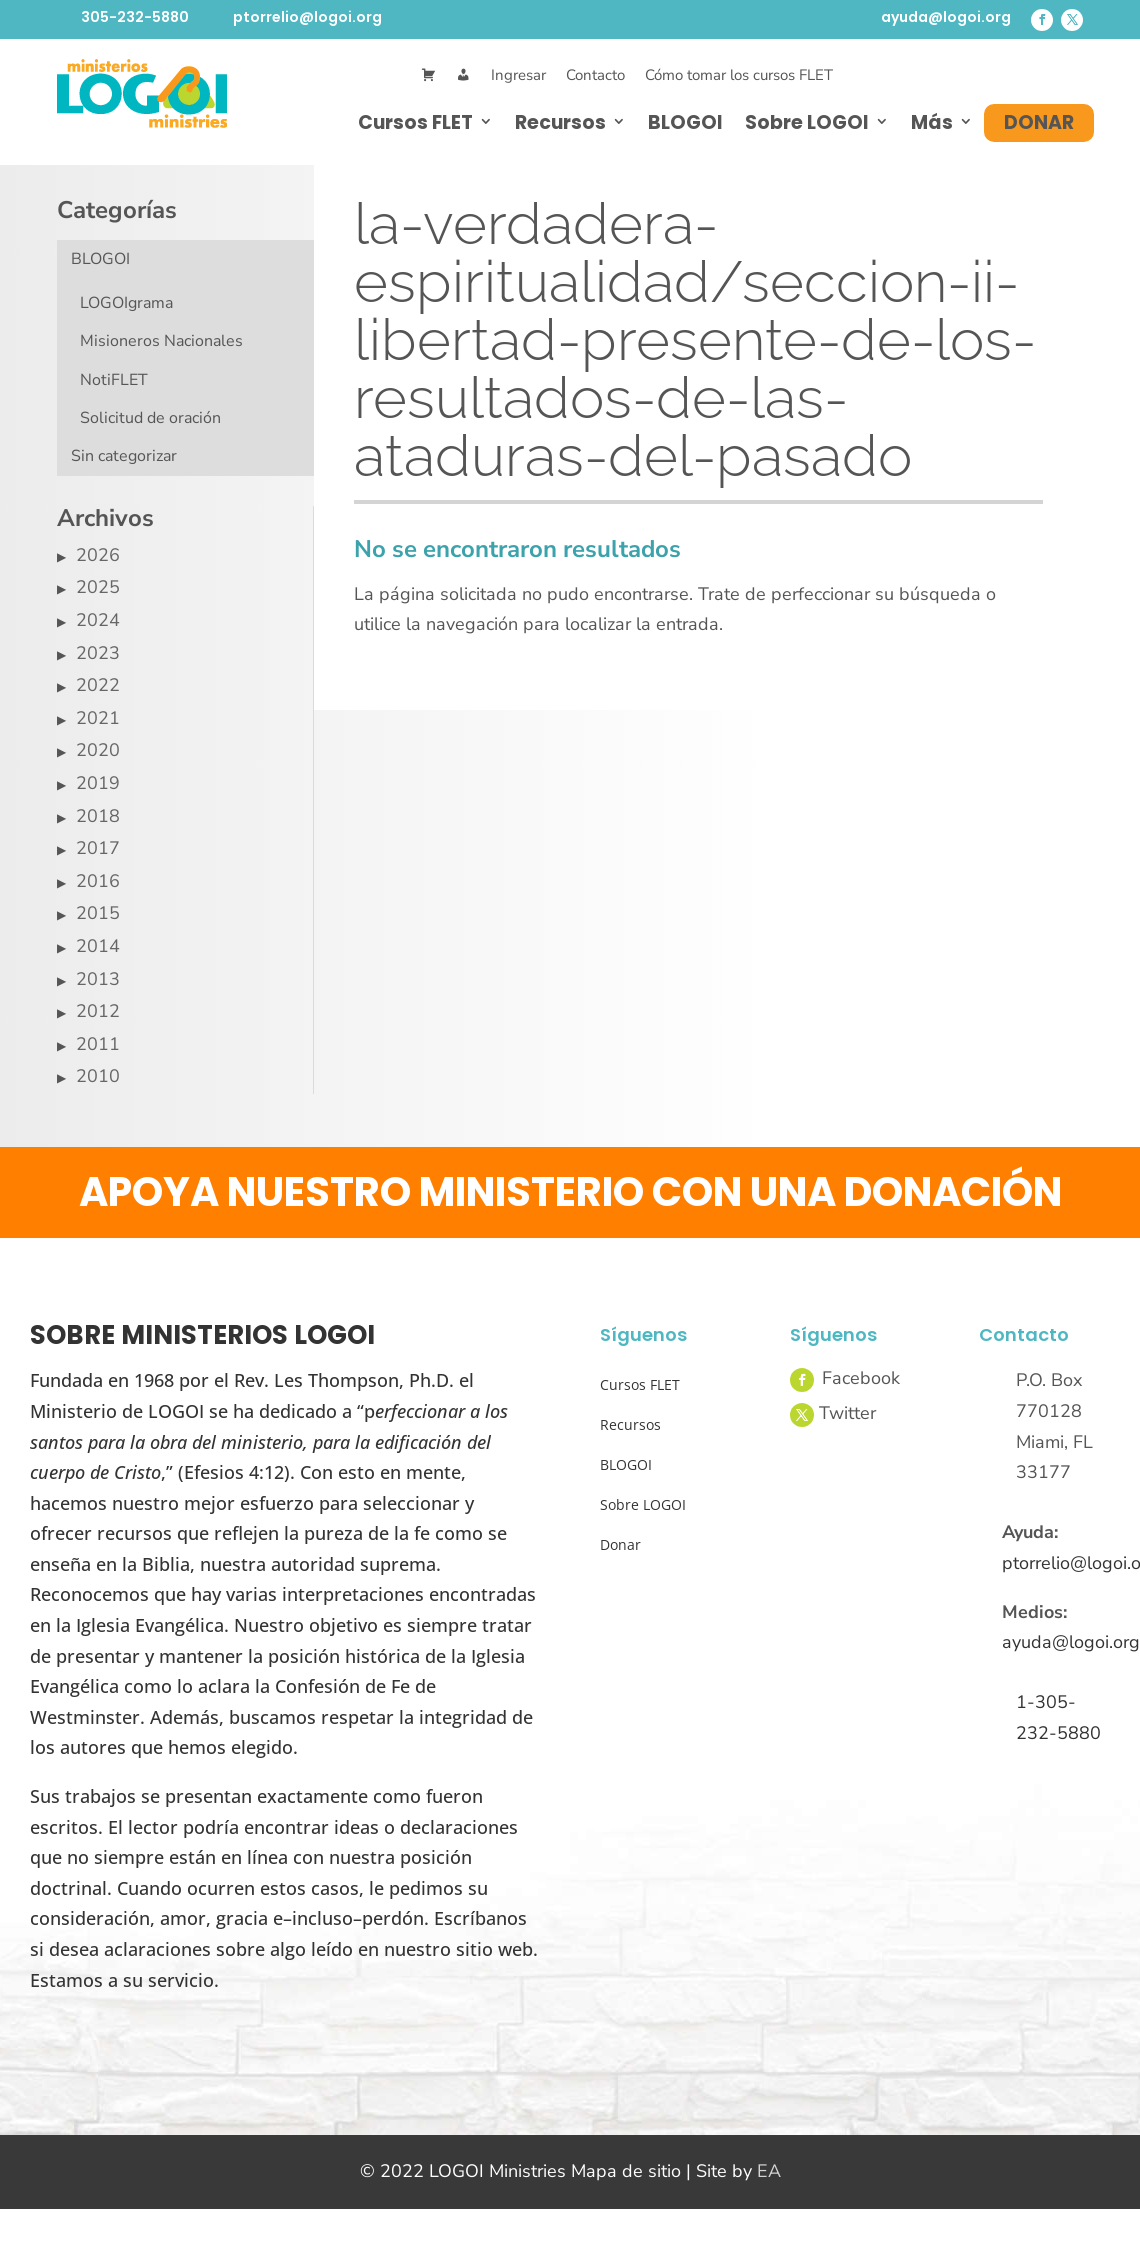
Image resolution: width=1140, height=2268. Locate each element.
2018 (98, 816)
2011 (98, 1044)
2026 (98, 555)
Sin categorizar (124, 456)
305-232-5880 (135, 17)
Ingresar (518, 75)
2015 (98, 913)
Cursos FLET (415, 122)
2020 (98, 750)
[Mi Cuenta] (463, 75)
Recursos (560, 122)
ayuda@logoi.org (946, 17)
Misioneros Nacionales (161, 341)
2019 (98, 783)
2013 (98, 979)
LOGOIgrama (126, 303)
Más (932, 122)
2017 (98, 848)
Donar (1039, 122)
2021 (98, 718)
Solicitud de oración (150, 418)
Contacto (595, 75)
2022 (98, 685)
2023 (98, 653)
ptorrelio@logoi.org (307, 17)
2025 (98, 587)
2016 (98, 881)
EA (769, 2171)
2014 (98, 946)
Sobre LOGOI (807, 122)
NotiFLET (114, 380)
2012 (98, 1011)
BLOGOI (685, 122)
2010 (98, 1076)
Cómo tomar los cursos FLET (739, 75)
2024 (98, 620)
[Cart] (428, 75)
